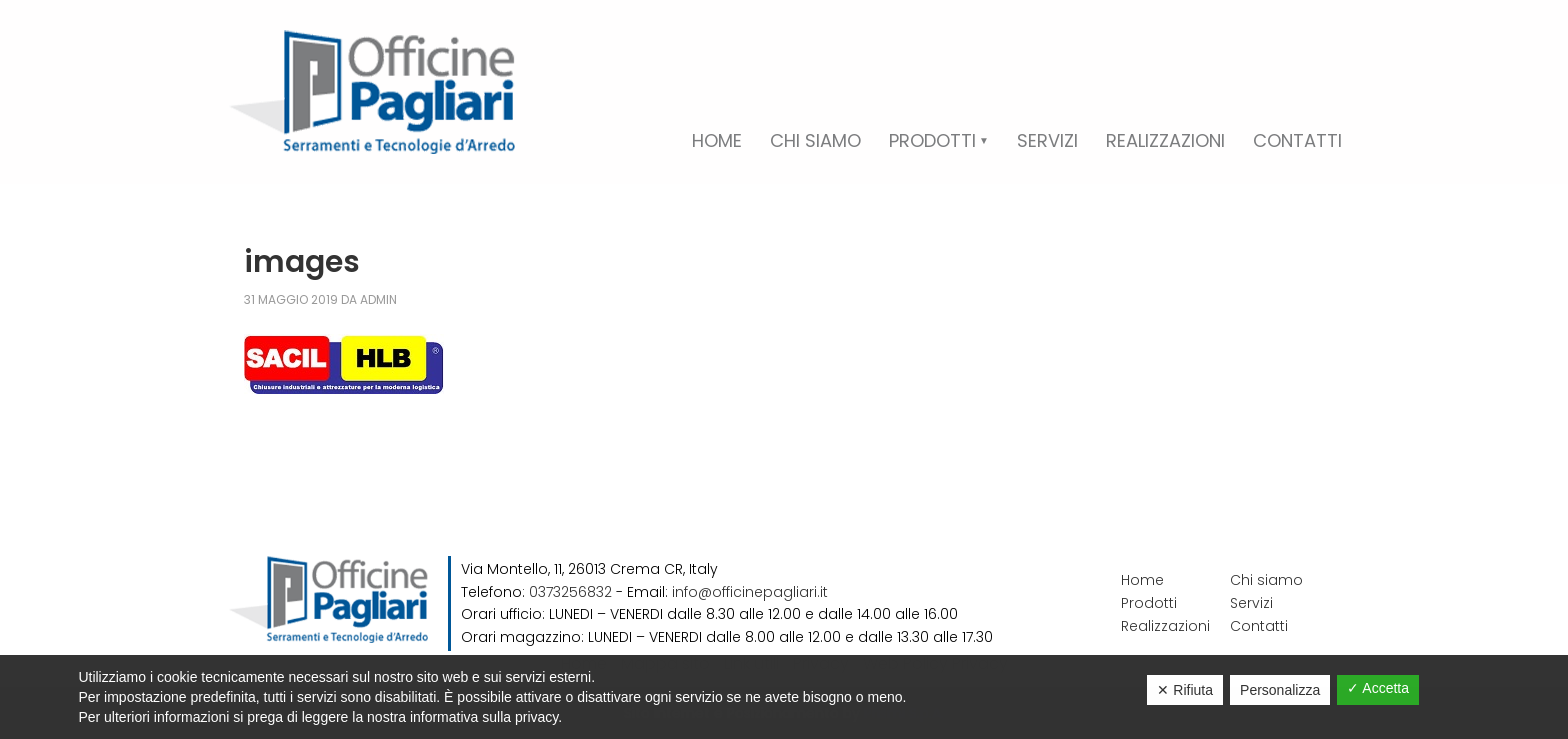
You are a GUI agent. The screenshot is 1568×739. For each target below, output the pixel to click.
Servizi (1251, 603)
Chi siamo (1266, 580)
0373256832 (570, 592)
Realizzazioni (1165, 626)
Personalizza (1280, 690)
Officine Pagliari (372, 92)
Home (1142, 580)
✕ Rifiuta (1185, 690)
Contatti (1259, 626)
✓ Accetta (1378, 688)
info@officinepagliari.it (750, 592)
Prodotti (1149, 603)
